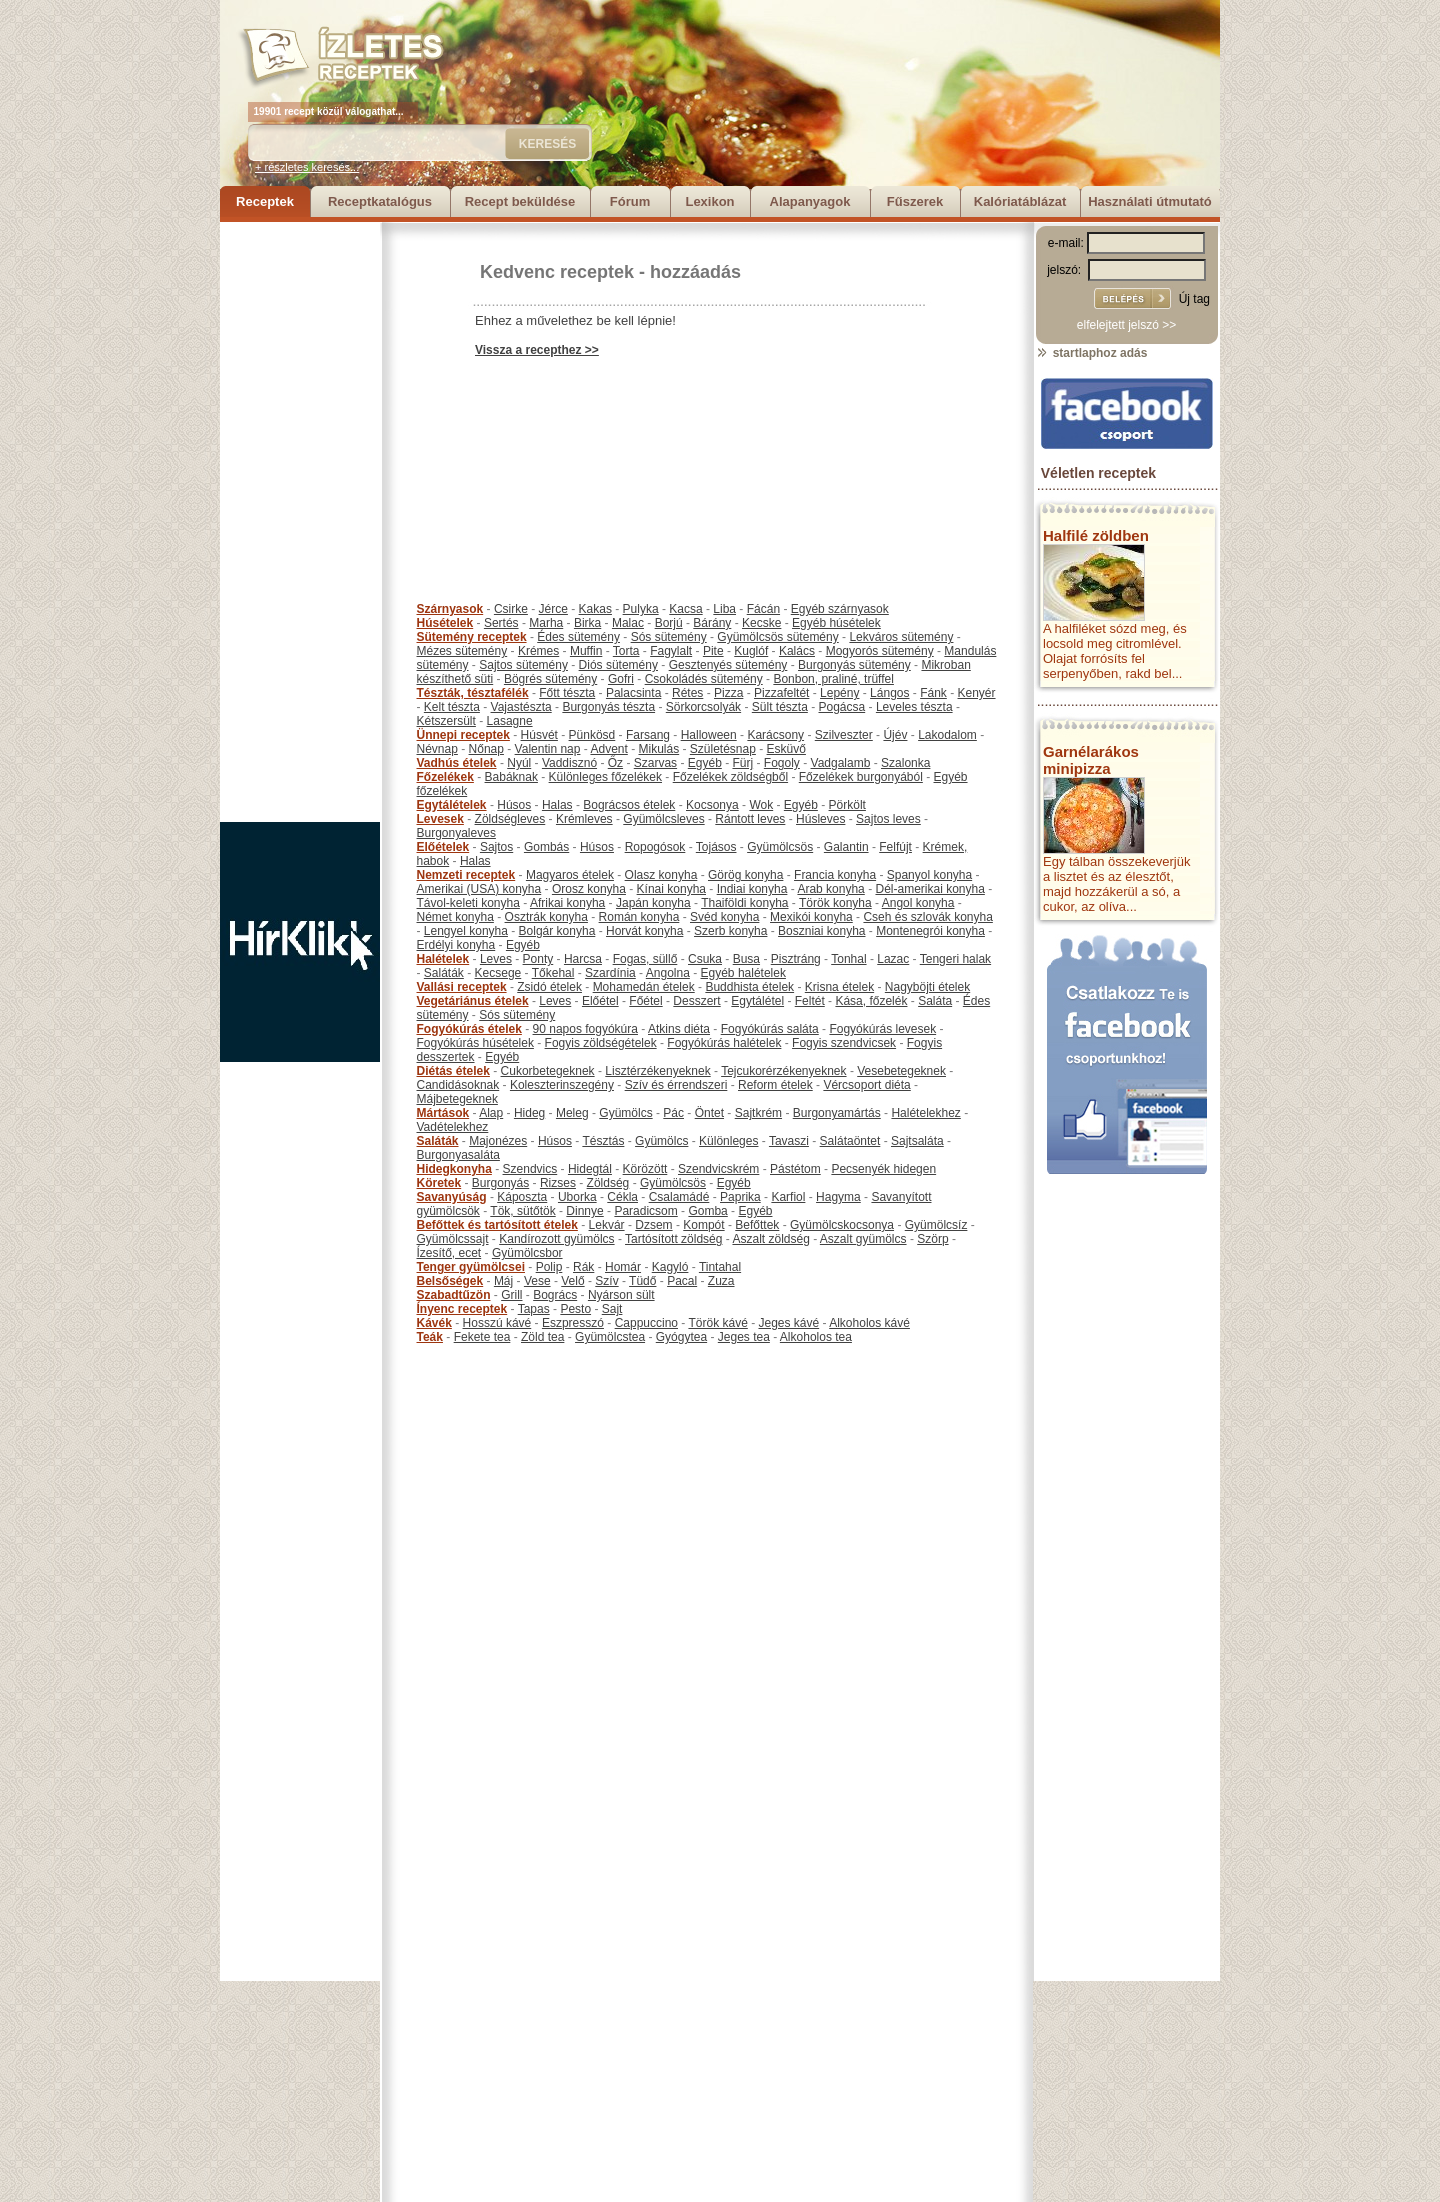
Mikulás (658, 749)
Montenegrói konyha (930, 931)
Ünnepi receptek (463, 735)
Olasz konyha (661, 875)
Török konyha (835, 903)
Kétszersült (446, 721)
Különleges (728, 1141)
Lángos (889, 693)
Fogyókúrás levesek (882, 1029)
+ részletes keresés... (307, 167)
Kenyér (977, 693)
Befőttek (757, 1225)
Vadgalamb (841, 763)
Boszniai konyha (821, 931)
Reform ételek (775, 1085)
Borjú (669, 623)
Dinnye (584, 1211)
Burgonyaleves (456, 833)
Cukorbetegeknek (548, 1071)
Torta (626, 651)
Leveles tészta (914, 707)
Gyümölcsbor (527, 1253)
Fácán (763, 609)
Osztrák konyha (546, 917)
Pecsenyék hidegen (883, 1169)
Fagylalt (671, 651)
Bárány (712, 623)
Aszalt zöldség (770, 1239)
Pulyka (641, 609)
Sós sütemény (669, 637)
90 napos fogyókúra (585, 1029)
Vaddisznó (569, 763)
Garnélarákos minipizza (1091, 760)
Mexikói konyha (811, 917)
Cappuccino (646, 1323)
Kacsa (685, 609)
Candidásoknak (458, 1085)
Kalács (797, 651)
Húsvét (539, 735)
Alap (491, 1113)
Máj (503, 1281)
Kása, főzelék (871, 1001)
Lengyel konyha (466, 931)
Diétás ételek (453, 1071)
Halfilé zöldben (1096, 535)
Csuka (705, 959)
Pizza (728, 693)
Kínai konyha (671, 889)
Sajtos (496, 847)
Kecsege (498, 973)
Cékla (622, 1197)
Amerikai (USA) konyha (479, 889)
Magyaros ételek (570, 875)
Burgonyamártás (837, 1113)
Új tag (1194, 299)
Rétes (687, 693)
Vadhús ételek (457, 763)
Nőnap (486, 749)
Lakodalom (947, 735)
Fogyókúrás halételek (724, 1043)
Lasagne (510, 721)
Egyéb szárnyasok (840, 609)
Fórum (630, 201)
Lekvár (607, 1225)
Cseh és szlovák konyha (927, 917)
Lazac (893, 959)
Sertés (501, 623)
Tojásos (716, 847)
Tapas (534, 1309)
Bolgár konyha (557, 931)
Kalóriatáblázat (1020, 201)
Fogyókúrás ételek (469, 1029)
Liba (724, 609)
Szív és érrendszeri (676, 1085)
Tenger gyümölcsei (471, 1267)
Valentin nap (548, 749)
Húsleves (820, 819)
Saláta (935, 1001)
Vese (537, 1281)
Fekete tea (482, 1337)
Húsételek (445, 623)
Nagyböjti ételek (927, 987)
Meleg (572, 1113)
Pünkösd (592, 735)
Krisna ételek (839, 987)
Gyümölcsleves (663, 819)
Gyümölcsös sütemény (777, 637)
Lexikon (709, 201)
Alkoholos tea (816, 1337)
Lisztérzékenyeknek (657, 1071)
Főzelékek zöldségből (730, 777)
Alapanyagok (810, 201)
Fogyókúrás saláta (770, 1029)
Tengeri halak (955, 959)
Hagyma (838, 1197)
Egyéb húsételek (836, 623)
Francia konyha (835, 875)
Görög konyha (745, 875)
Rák (583, 1267)
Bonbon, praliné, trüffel (833, 679)
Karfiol (788, 1197)
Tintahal (720, 1267)
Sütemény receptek (472, 637)
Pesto (575, 1309)
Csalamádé (679, 1197)
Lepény (839, 693)
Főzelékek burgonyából (861, 777)
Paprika (740, 1197)
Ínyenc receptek (462, 1309)
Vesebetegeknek (901, 1071)
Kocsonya (712, 805)
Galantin (846, 847)
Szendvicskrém (718, 1169)
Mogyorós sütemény (880, 651)
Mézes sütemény (462, 651)
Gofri (621, 679)
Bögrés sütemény (550, 679)
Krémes (538, 651)
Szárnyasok (450, 609)
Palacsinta (633, 693)
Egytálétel (757, 1001)
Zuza (721, 1281)
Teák (430, 1337)
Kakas (595, 609)
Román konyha (639, 917)
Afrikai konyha (567, 903)
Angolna (668, 973)
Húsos (514, 805)
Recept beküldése (520, 201)
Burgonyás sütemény (854, 665)
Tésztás (603, 1141)
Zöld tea (542, 1337)
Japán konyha (653, 903)
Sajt (612, 1309)
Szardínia (610, 973)
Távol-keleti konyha (468, 903)
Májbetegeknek (457, 1099)
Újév (895, 735)
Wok (761, 805)
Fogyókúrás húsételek (475, 1043)
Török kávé (717, 1323)
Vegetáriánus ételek (473, 1001)
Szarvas (655, 763)
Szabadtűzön (454, 1295)
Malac (628, 623)
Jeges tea (744, 1337)
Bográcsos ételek (629, 805)
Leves (496, 959)
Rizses (558, 1183)
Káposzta (522, 1197)
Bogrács (555, 1295)
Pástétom (795, 1169)
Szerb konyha (730, 931)
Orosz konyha (589, 889)
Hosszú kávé (497, 1323)
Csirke (511, 609)
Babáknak (511, 777)
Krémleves (584, 819)
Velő (572, 1281)
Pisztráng (796, 959)
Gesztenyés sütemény (728, 665)
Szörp (932, 1239)
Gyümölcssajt (453, 1239)
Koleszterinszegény (562, 1085)
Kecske (761, 623)
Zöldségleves (510, 819)
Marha (546, 623)
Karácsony (775, 735)
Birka (587, 623)
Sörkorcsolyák (703, 707)
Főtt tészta (567, 693)
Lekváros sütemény (901, 637)
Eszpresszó (573, 1323)
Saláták (444, 973)
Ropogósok (655, 847)
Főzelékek (445, 777)
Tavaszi (789, 1141)
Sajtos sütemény (523, 665)
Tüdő (642, 1281)
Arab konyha (830, 889)
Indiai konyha (752, 889)
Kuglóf (751, 651)
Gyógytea (681, 1337)
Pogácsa (842, 707)
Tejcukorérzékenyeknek (783, 1071)
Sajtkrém (758, 1113)
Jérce (553, 609)
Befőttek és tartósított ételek (497, 1225)
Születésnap (723, 749)
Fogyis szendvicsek (844, 1043)
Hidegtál (590, 1169)
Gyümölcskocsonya (842, 1225)
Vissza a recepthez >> (537, 350)
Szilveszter (844, 735)
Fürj (742, 763)
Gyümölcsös (780, 847)
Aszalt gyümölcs (863, 1239)
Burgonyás (500, 1183)
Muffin (586, 651)
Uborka (577, 1197)
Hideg (529, 1113)
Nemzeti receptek (466, 875)
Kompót (703, 1225)
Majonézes (498, 1141)
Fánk (933, 693)
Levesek (440, 819)
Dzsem (653, 1225)
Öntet (709, 1113)
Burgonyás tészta (608, 707)
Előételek (443, 847)
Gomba (707, 1211)
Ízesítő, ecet (449, 1253)
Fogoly (782, 763)
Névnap (437, 749)
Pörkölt (847, 805)
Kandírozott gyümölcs (556, 1239)
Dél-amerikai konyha (929, 889)
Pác (673, 1113)
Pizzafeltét (781, 693)
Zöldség (608, 1183)
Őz (615, 763)
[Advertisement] (300, 522)
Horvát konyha (644, 931)
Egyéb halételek (743, 973)
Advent (608, 749)
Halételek (443, 959)
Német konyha (455, 917)
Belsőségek (450, 1281)
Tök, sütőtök (522, 1211)
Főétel (645, 1001)
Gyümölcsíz (936, 1225)
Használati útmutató (1150, 201)
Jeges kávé (788, 1323)
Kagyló (670, 1267)
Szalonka (905, 763)
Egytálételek (452, 805)
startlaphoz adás (1091, 353)
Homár (623, 1267)
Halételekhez (925, 1113)
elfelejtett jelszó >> (1126, 325)
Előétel (600, 1001)
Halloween (709, 735)
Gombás (546, 847)
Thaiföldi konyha (744, 903)
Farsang (648, 735)
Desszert (696, 1001)
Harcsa (583, 959)
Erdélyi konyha (456, 945)
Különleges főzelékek (605, 777)
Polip (549, 1267)
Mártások (443, 1113)
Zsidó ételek (549, 987)
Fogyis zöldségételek (601, 1043)
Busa (746, 959)
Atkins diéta (679, 1029)
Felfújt (895, 847)
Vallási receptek (462, 987)
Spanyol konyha (929, 875)
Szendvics (530, 1169)
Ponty (538, 959)
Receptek (265, 201)
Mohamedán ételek (644, 987)
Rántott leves (750, 819)
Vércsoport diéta (866, 1085)
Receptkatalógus (380, 201)
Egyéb (705, 763)
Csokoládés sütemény (704, 679)
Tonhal (848, 959)
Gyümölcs (625, 1113)
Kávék (434, 1323)
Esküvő (786, 749)
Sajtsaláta (917, 1141)
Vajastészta (521, 707)
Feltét (810, 1001)
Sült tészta (780, 707)
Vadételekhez (453, 1127)
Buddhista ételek (749, 987)
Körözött (645, 1169)
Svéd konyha (724, 917)
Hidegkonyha (454, 1169)
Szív (606, 1281)
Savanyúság (452, 1197)
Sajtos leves (888, 819)
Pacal (682, 1281)
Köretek (439, 1183)
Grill (511, 1295)
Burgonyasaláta (458, 1155)
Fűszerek (915, 201)
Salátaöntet (850, 1141)
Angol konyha (918, 903)
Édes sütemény (578, 637)
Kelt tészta (452, 707)
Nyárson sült (621, 1295)
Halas (557, 805)
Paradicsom (645, 1211)
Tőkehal (553, 973)
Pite (713, 651)
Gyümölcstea (610, 1337)
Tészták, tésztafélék (473, 693)
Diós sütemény (618, 665)
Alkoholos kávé (869, 1323)
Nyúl (519, 763)
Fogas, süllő (645, 959)
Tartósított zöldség (673, 1239)
